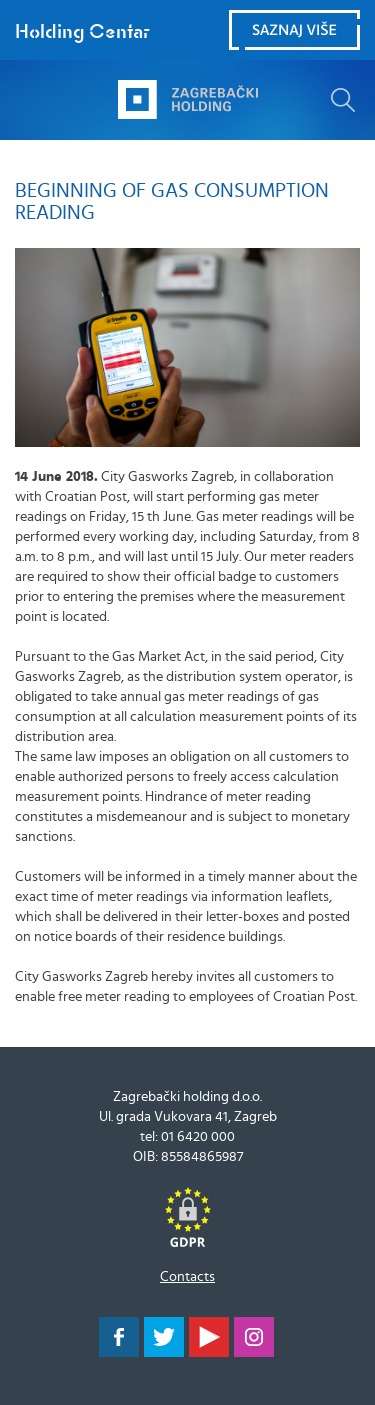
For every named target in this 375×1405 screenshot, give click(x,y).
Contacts (187, 1277)
